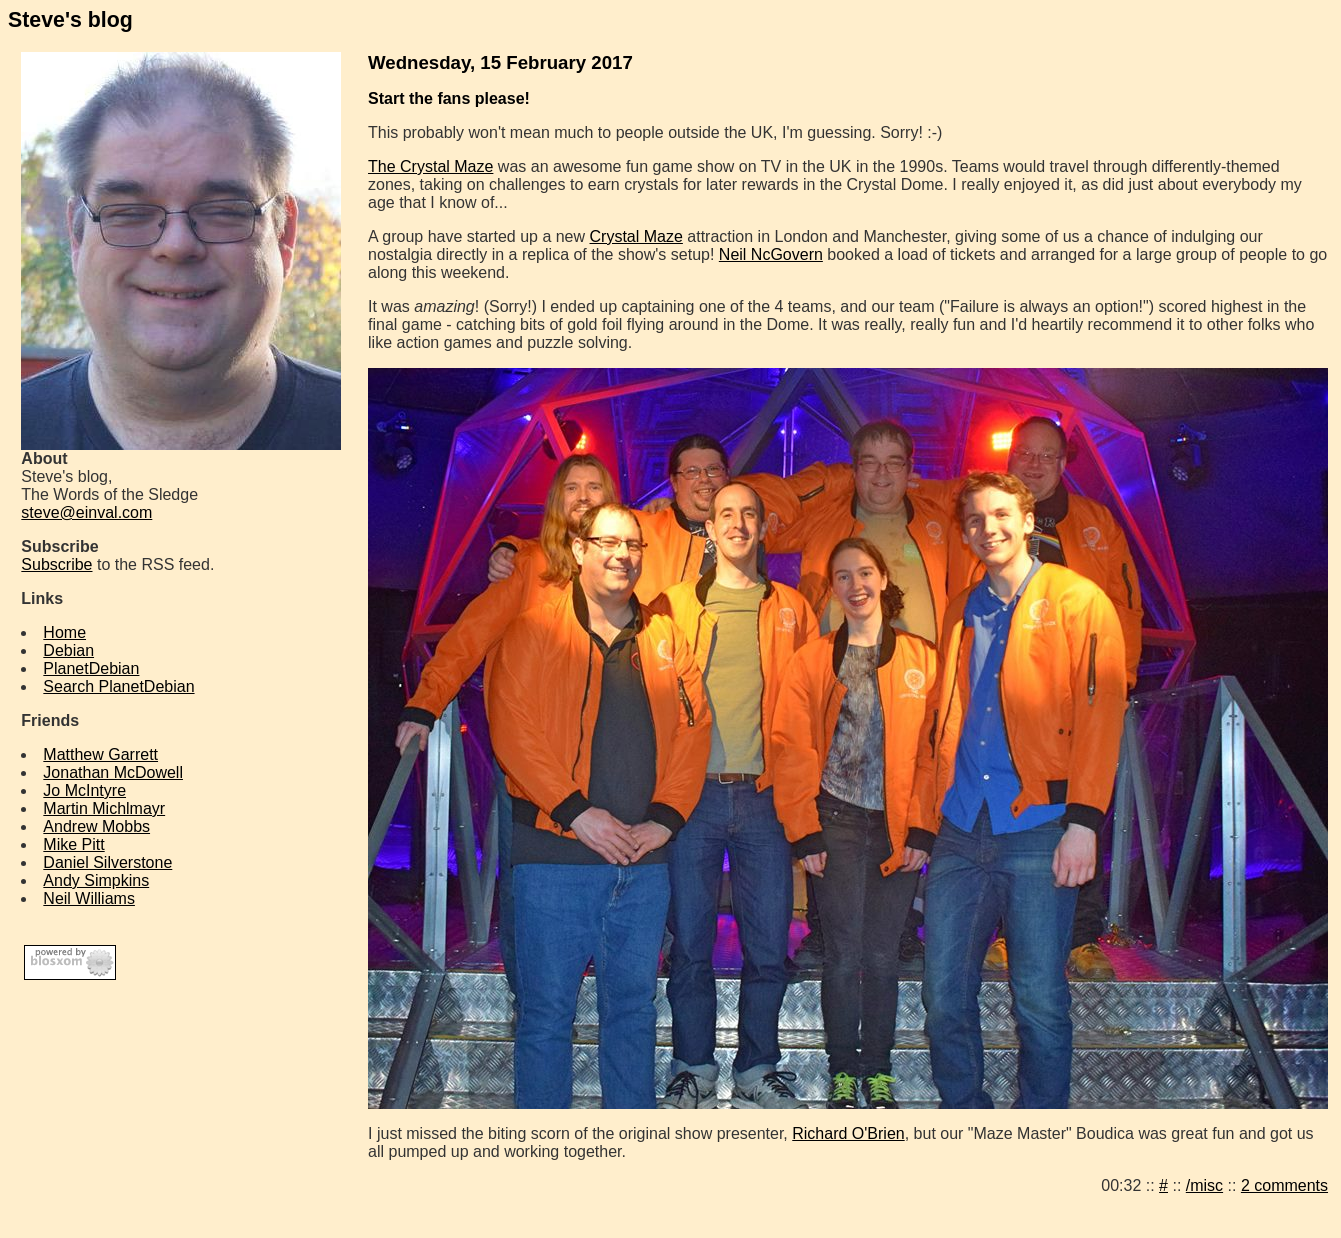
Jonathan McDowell (113, 772)
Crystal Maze (636, 236)
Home (64, 632)
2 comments (1284, 1185)
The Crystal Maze (430, 166)
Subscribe (56, 564)
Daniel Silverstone (107, 862)
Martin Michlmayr (104, 808)
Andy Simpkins (96, 880)
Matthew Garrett (100, 754)
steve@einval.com (86, 512)
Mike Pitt (73, 844)
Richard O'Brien (848, 1133)
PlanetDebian (91, 668)
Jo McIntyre (84, 790)
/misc (1204, 1185)
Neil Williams (89, 898)
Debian (68, 650)
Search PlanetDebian (118, 686)
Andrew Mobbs (96, 826)
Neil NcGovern (771, 254)
